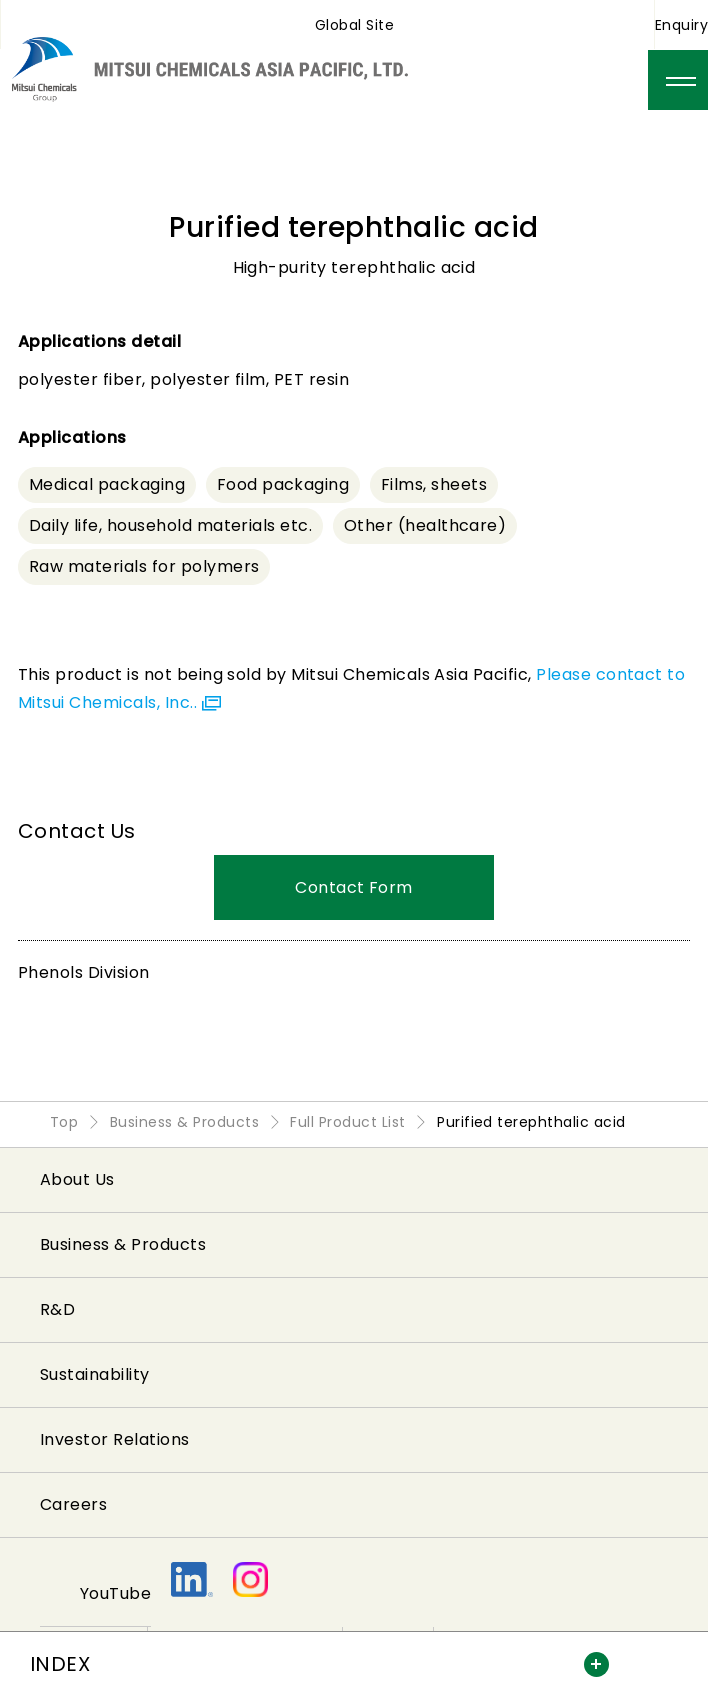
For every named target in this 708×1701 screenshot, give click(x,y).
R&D (57, 1309)
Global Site (354, 25)
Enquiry (681, 25)
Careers (73, 1504)
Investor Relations (115, 1439)
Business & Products (123, 1244)
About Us (77, 1179)
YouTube (115, 1593)
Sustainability (95, 1374)
